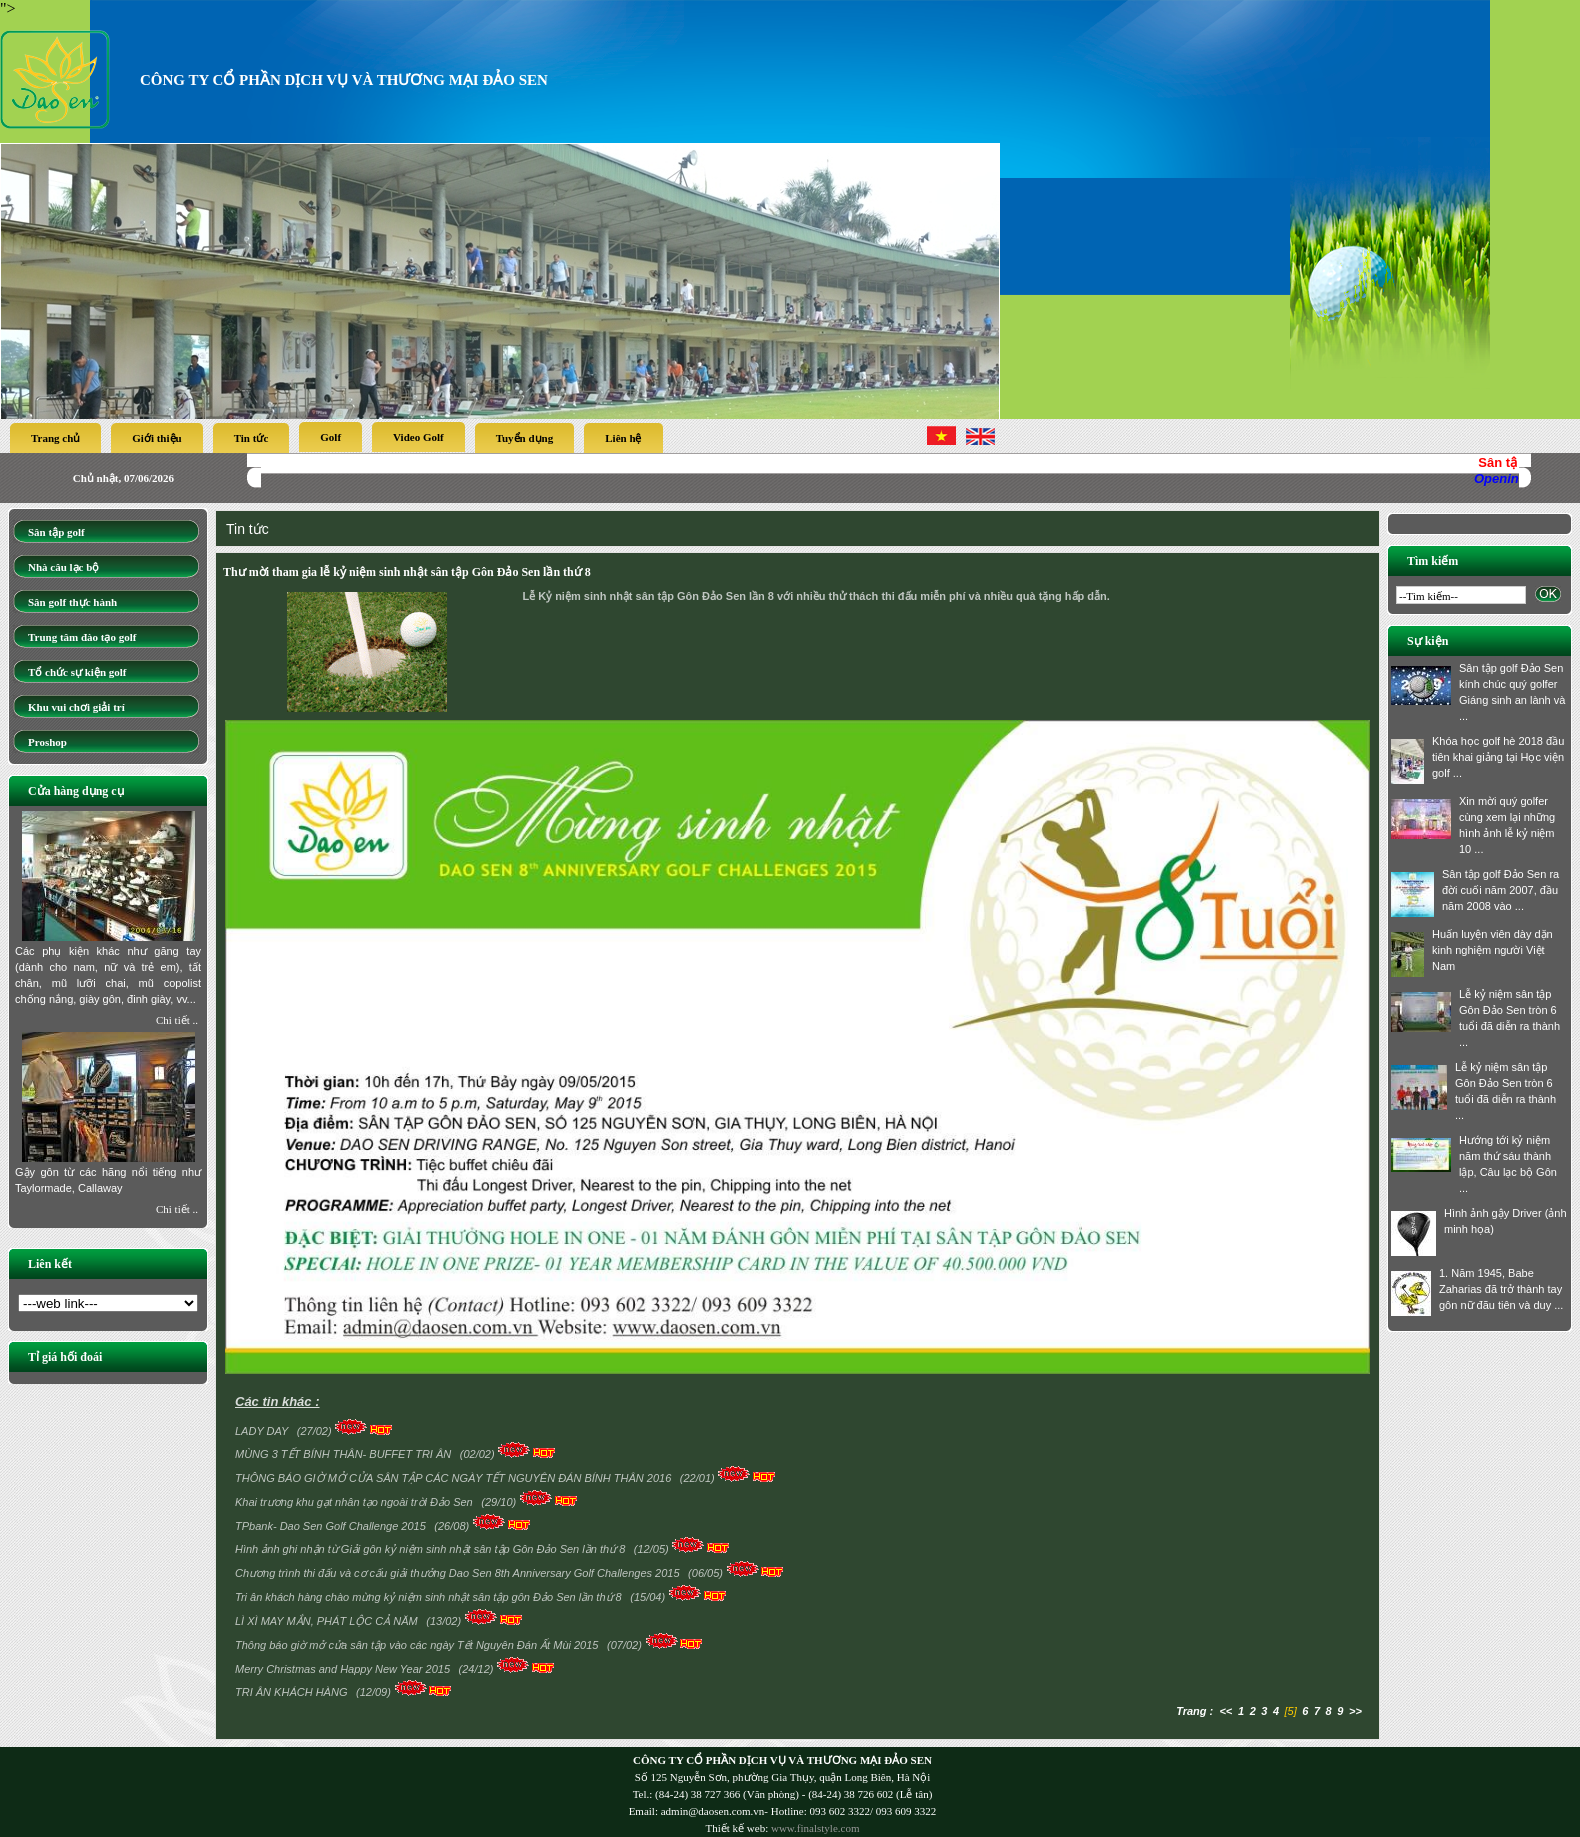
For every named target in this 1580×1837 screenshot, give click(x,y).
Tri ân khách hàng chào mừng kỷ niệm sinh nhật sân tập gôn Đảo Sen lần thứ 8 (430, 1597)
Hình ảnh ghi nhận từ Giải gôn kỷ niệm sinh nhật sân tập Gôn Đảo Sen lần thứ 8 (431, 1549)
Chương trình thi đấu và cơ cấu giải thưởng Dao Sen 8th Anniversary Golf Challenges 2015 (459, 1573)
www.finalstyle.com (815, 1828)
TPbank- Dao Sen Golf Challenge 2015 (332, 1526)
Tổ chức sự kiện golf (77, 672)
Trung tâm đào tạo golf (82, 637)
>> (1355, 1711)
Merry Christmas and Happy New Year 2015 (344, 1669)
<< (1225, 1711)
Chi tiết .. (177, 1020)
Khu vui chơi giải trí (76, 707)
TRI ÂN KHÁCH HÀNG (293, 1692)
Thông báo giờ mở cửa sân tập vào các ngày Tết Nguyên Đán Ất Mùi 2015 (418, 1645)
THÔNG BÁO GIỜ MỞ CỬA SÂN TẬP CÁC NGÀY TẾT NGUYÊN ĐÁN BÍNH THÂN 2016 (454, 1478)
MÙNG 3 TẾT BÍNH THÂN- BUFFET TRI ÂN (344, 1454)
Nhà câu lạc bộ (63, 567)
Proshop (47, 742)
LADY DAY (263, 1431)
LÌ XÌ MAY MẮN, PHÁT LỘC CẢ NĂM (328, 1621)
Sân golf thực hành (72, 602)
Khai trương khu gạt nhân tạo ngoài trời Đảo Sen (355, 1502)
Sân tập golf (56, 532)
